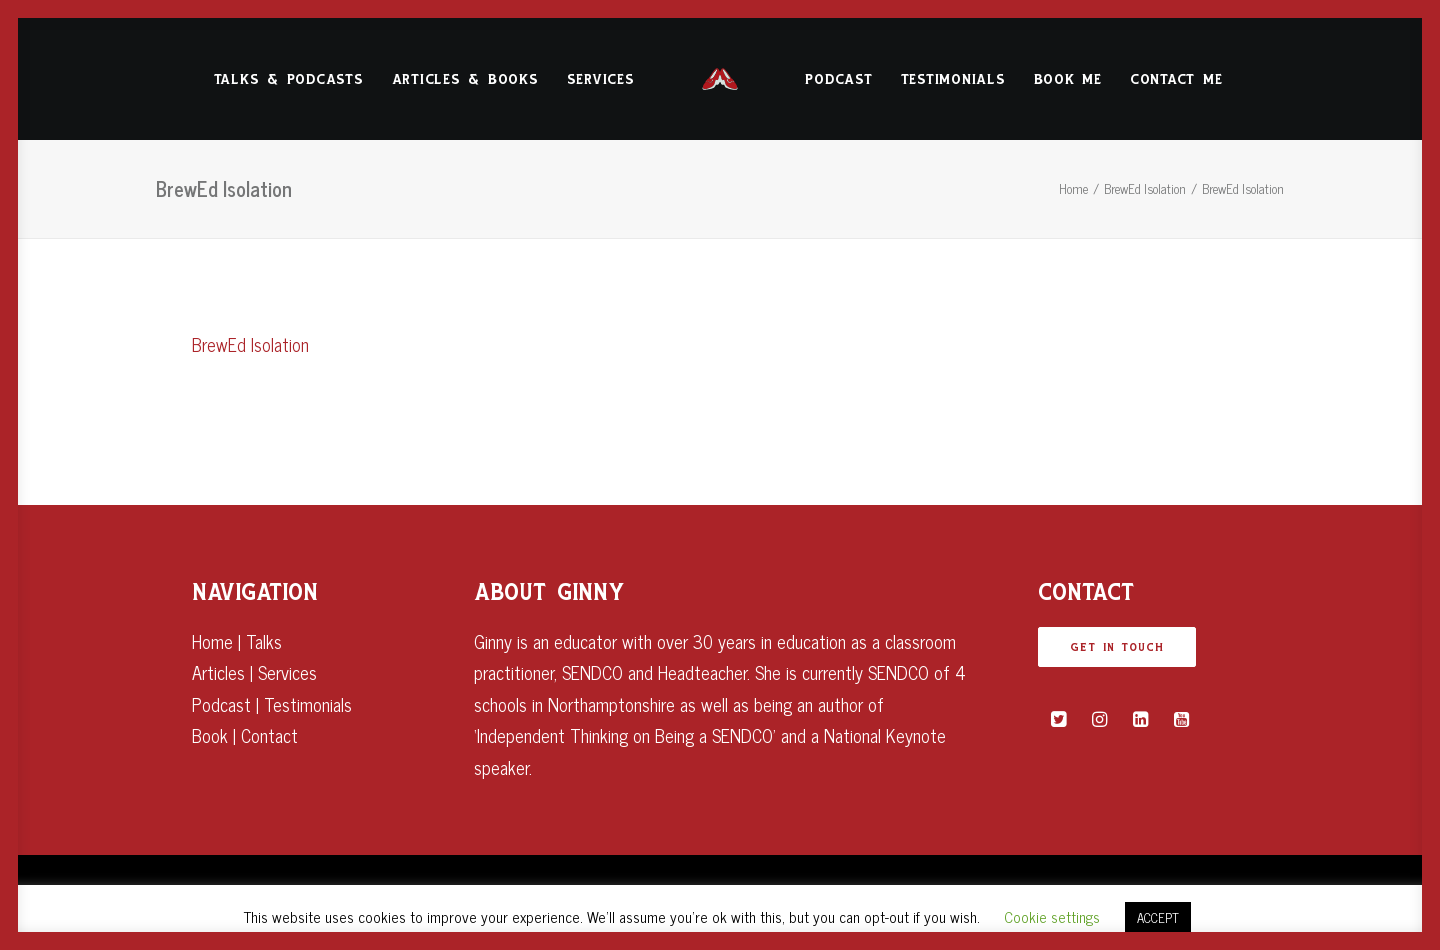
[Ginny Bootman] (720, 79)
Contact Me (1176, 79)
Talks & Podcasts (289, 79)
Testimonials (953, 79)
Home (1073, 188)
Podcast (838, 79)
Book (210, 735)
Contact (269, 735)
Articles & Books (465, 79)
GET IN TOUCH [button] (1117, 647)
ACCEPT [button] (1158, 917)
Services (601, 79)
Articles (218, 672)
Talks (264, 641)
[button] (1058, 719)
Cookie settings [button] (1052, 916)
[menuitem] (289, 79)
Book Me (1068, 79)
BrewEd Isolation (1145, 188)
